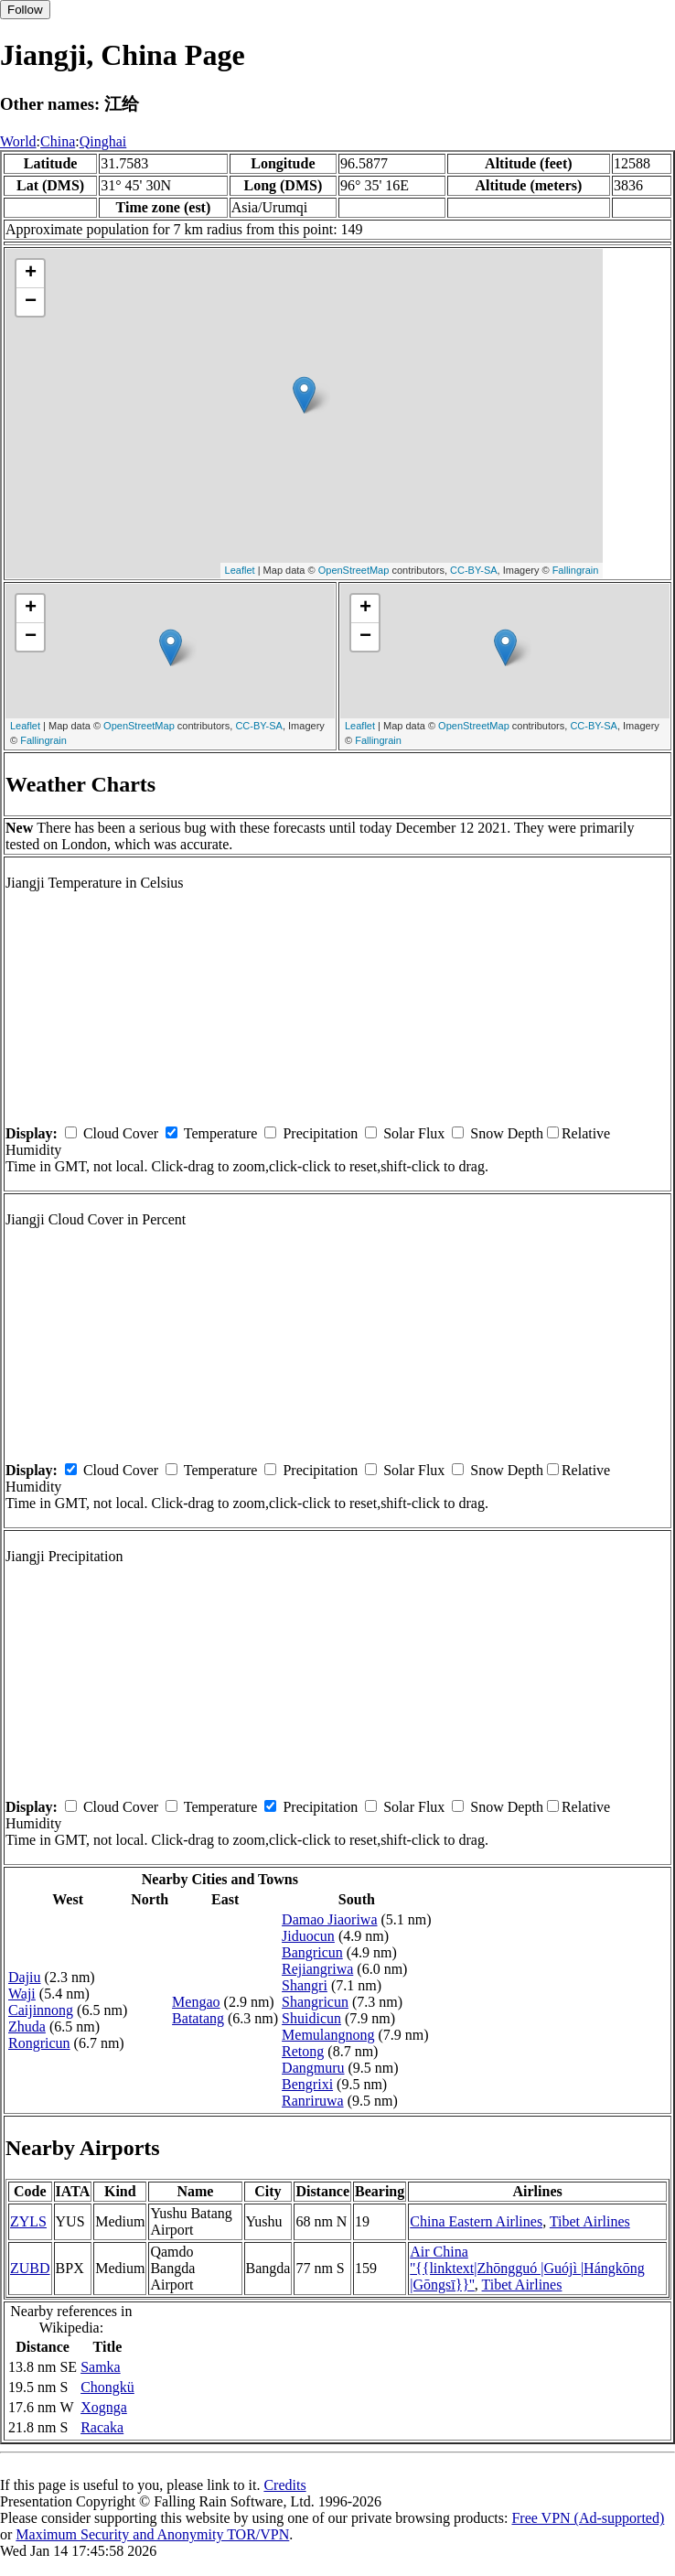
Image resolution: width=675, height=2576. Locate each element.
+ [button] (31, 273)
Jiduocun (308, 1936)
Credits (284, 2485)
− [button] (31, 302)
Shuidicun (311, 2018)
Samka (100, 2367)
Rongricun (39, 2043)
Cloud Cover (120, 1133)
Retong (303, 2051)
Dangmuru (313, 2067)
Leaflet (240, 570)
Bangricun (312, 1952)
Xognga (103, 2407)
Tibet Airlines (590, 2221)
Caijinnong (40, 2010)
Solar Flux (414, 1133)
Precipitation (320, 1133)
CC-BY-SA (474, 570)
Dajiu (24, 1977)
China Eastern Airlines (476, 2221)
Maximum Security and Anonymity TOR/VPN (152, 2534)
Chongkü (107, 2387)
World (18, 141)
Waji (22, 1993)
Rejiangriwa (317, 1969)
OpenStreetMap (354, 570)
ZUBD (30, 2268)
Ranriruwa (313, 2100)
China (57, 141)
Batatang (198, 2018)
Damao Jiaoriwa (329, 1919)
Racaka (101, 2427)
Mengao (196, 2002)
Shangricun (315, 2002)
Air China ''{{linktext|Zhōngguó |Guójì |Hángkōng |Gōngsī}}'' (527, 2268)
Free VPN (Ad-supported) (587, 2518)
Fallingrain (575, 570)
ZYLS (28, 2221)
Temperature (221, 1133)
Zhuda (27, 2026)
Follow (25, 9)
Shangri (304, 1985)
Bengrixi (307, 2084)
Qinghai (103, 141)
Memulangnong (328, 2034)
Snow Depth (506, 1133)
